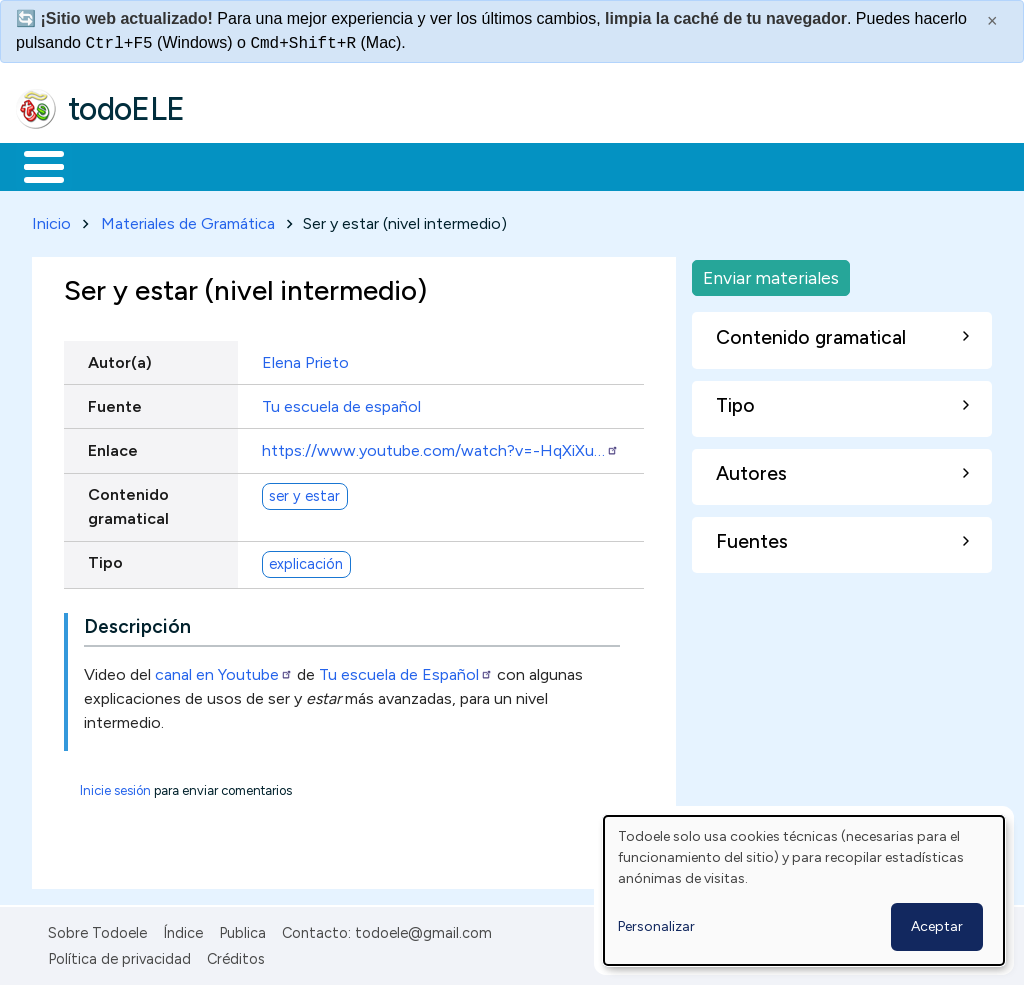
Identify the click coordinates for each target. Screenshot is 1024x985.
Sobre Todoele (97, 929)
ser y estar (304, 492)
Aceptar (937, 926)
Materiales (112, 165)
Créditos (236, 955)
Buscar (821, 165)
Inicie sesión (115, 786)
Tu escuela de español (341, 402)
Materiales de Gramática (188, 219)
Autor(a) (120, 358)
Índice (183, 929)
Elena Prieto (305, 358)
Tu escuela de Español (406, 670)
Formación (241, 165)
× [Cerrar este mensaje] (992, 21)
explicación (306, 560)
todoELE (126, 109)
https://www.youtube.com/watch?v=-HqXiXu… (440, 446)
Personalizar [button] (656, 926)
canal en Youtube (224, 670)
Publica (242, 929)
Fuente (115, 402)
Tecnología (598, 165)
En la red (472, 165)
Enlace (113, 446)
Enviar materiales (771, 273)
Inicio (33, 165)
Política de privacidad (119, 955)
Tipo (105, 559)
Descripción (137, 622)
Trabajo (360, 165)
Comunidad (731, 165)
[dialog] (804, 890)
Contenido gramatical (128, 502)
